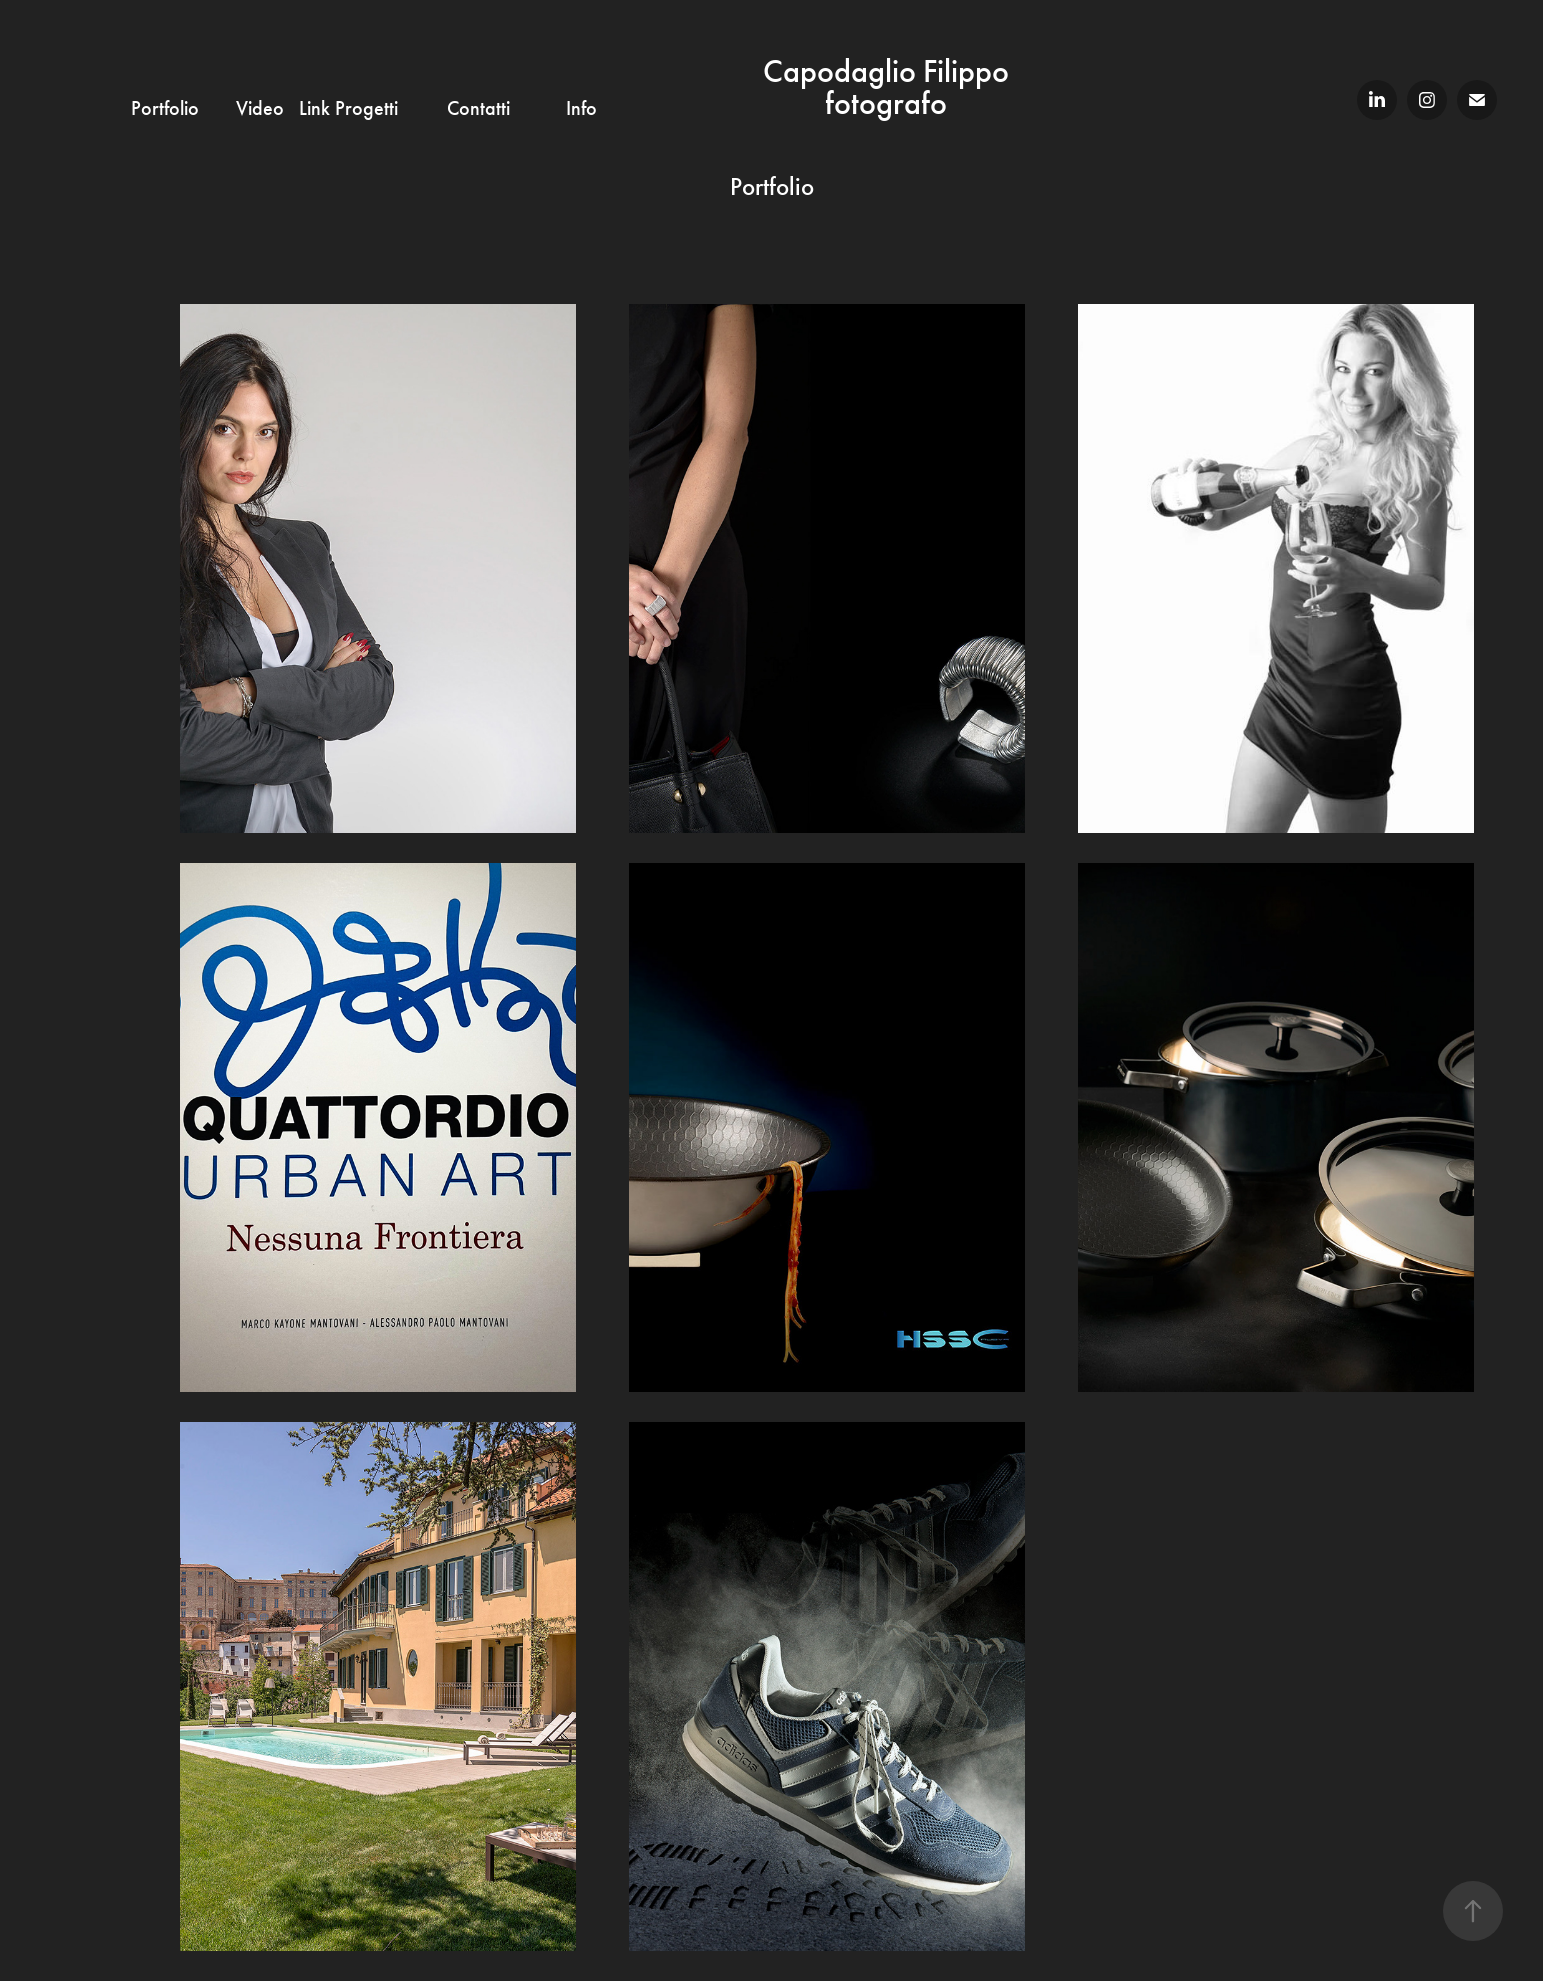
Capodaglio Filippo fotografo (889, 87)
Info (581, 108)
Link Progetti (348, 108)
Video (260, 108)
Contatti (478, 108)
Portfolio (165, 108)
